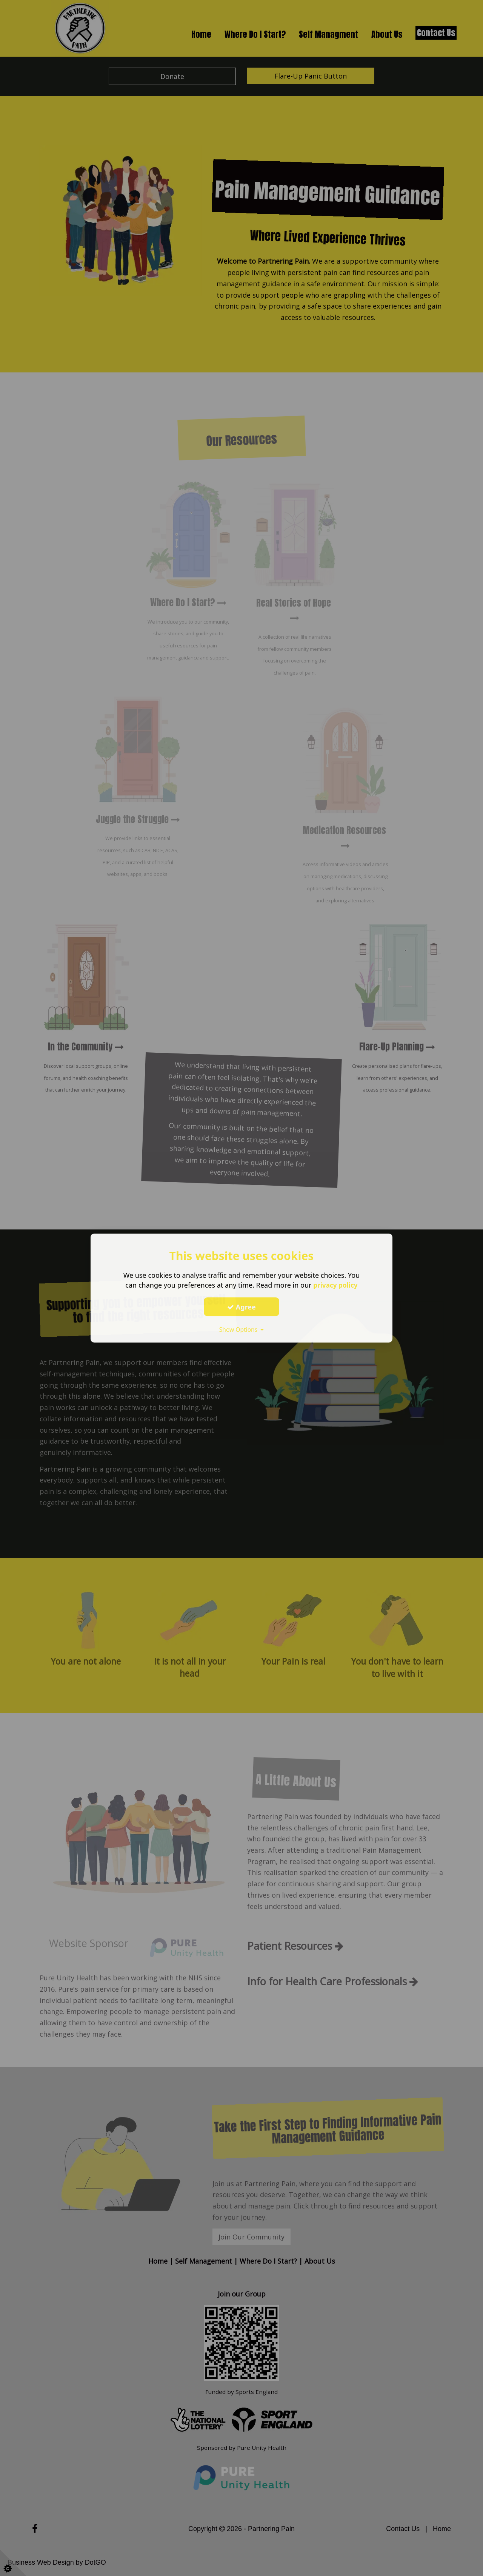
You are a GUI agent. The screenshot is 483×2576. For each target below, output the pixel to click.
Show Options (241, 1329)
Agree (241, 1306)
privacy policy (335, 1284)
